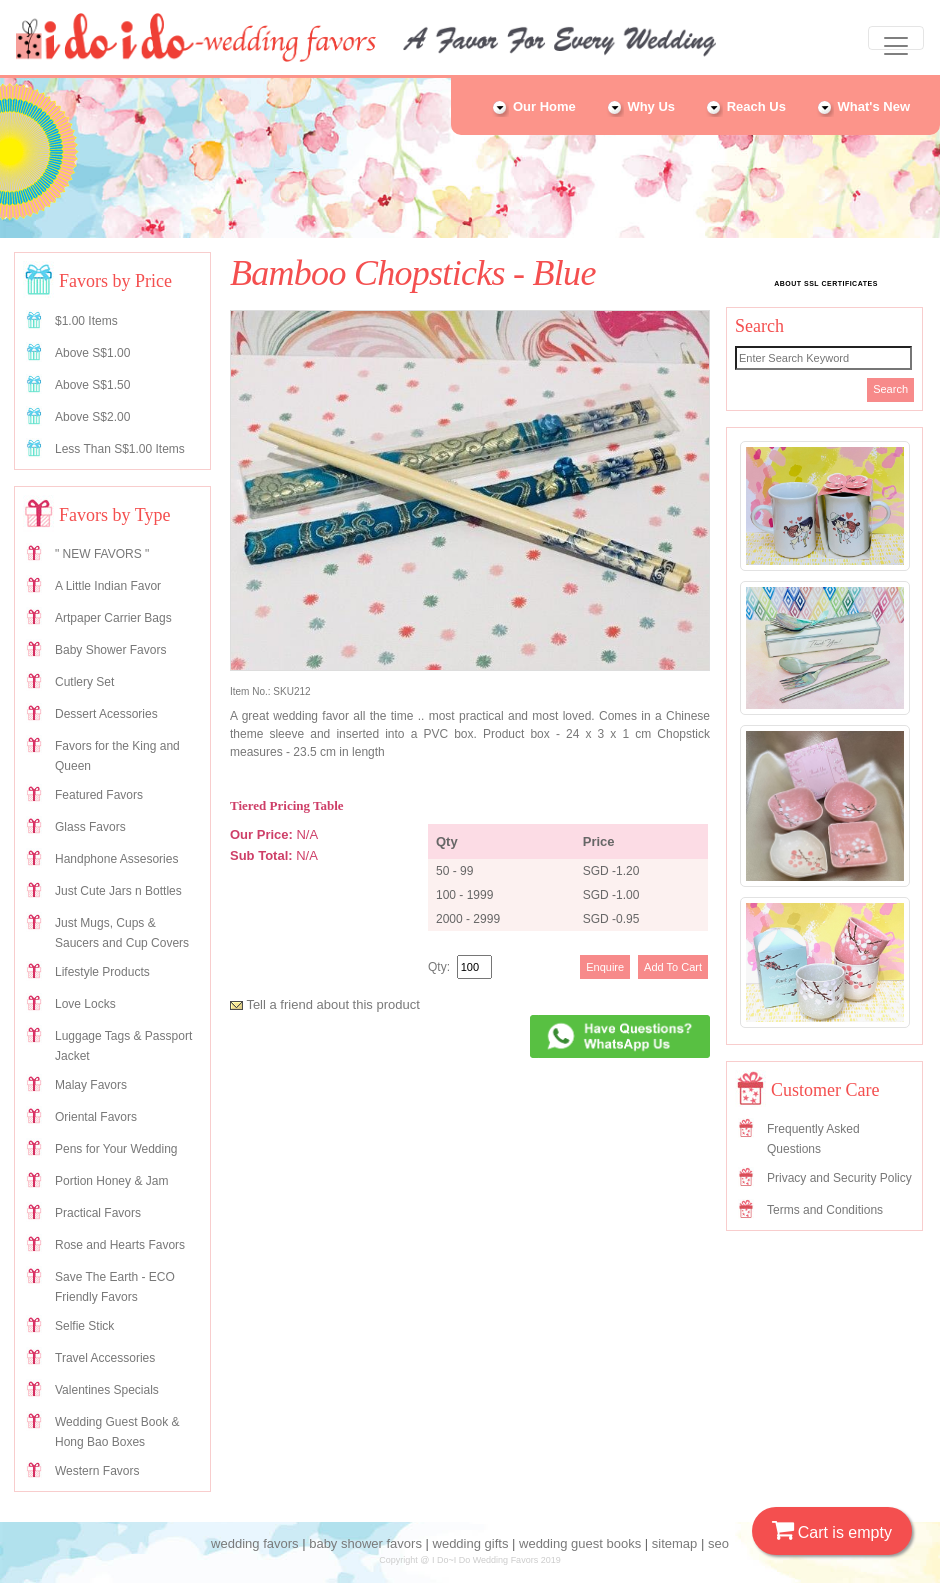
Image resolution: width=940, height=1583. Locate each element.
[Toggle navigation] (896, 38)
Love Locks (85, 1004)
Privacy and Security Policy (839, 1178)
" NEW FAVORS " (102, 554)
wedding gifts (471, 1543)
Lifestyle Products (102, 972)
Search (890, 389)
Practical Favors (98, 1213)
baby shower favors (365, 1543)
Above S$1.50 (92, 385)
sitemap (675, 1543)
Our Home (533, 106)
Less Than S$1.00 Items (120, 449)
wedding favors (254, 1543)
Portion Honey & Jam (111, 1181)
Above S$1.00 (92, 353)
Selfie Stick (84, 1326)
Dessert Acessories (106, 714)
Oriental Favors (96, 1117)
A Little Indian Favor (108, 586)
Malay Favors (91, 1085)
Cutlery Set (84, 682)
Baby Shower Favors (110, 650)
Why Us (640, 106)
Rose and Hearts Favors (120, 1245)
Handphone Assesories (116, 859)
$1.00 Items (86, 321)
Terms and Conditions (825, 1210)
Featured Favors (99, 795)
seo (718, 1543)
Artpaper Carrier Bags (113, 618)
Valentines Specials (107, 1390)
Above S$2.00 (92, 417)
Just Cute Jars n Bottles (118, 891)
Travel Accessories (105, 1358)
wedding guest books (580, 1543)
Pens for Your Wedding (116, 1149)
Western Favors (97, 1471)
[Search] (823, 358)
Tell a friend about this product (325, 1004)
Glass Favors (90, 827)
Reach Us (745, 106)
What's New (863, 106)
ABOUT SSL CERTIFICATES (826, 283)
